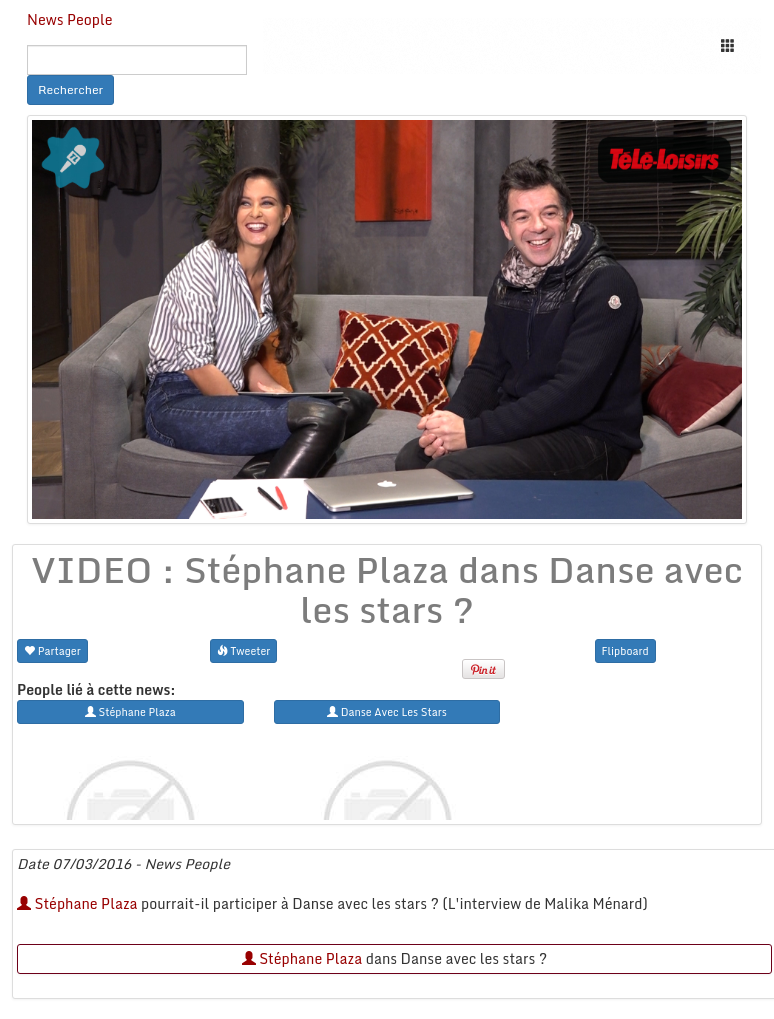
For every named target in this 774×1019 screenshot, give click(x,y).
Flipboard (625, 650)
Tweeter (244, 650)
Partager (52, 650)
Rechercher (70, 89)
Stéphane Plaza (77, 903)
